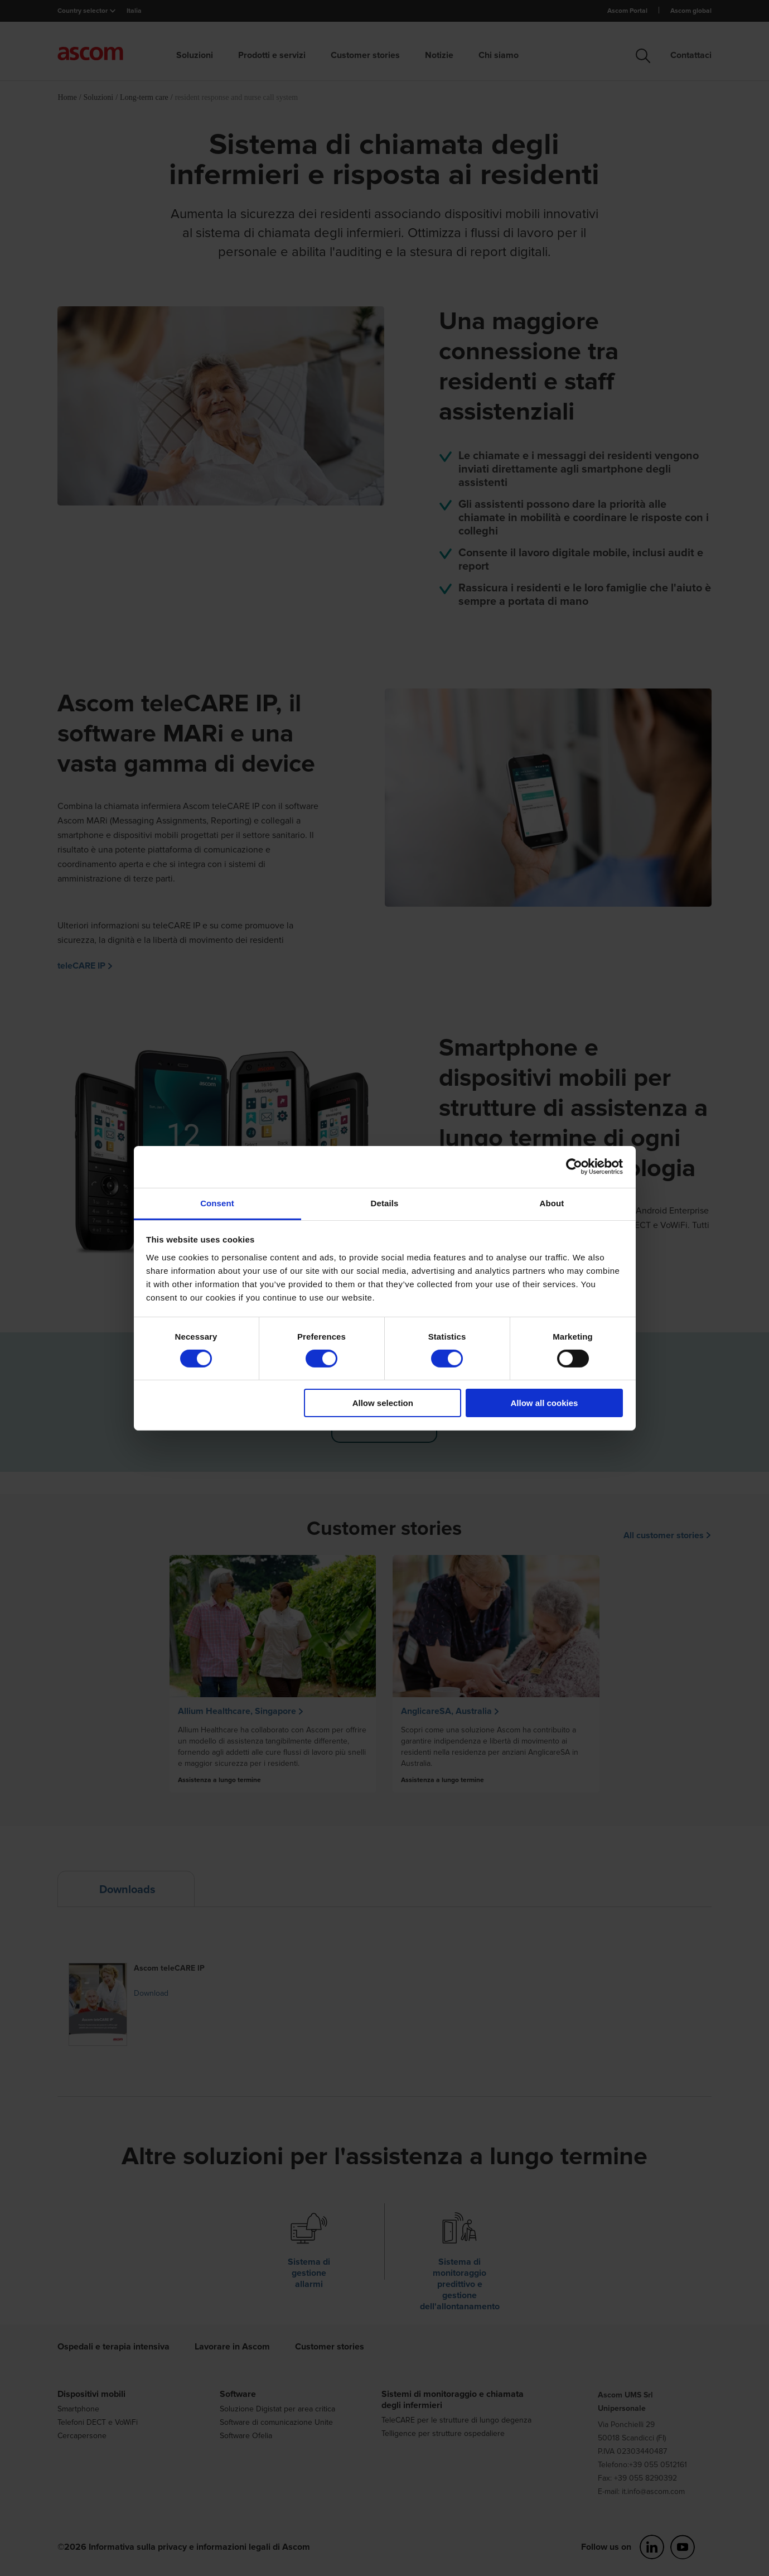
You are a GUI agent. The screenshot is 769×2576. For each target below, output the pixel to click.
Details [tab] (385, 1202)
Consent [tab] (217, 1202)
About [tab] (552, 1202)
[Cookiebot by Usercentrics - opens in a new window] (574, 1166)
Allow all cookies (544, 1403)
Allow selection (382, 1403)
